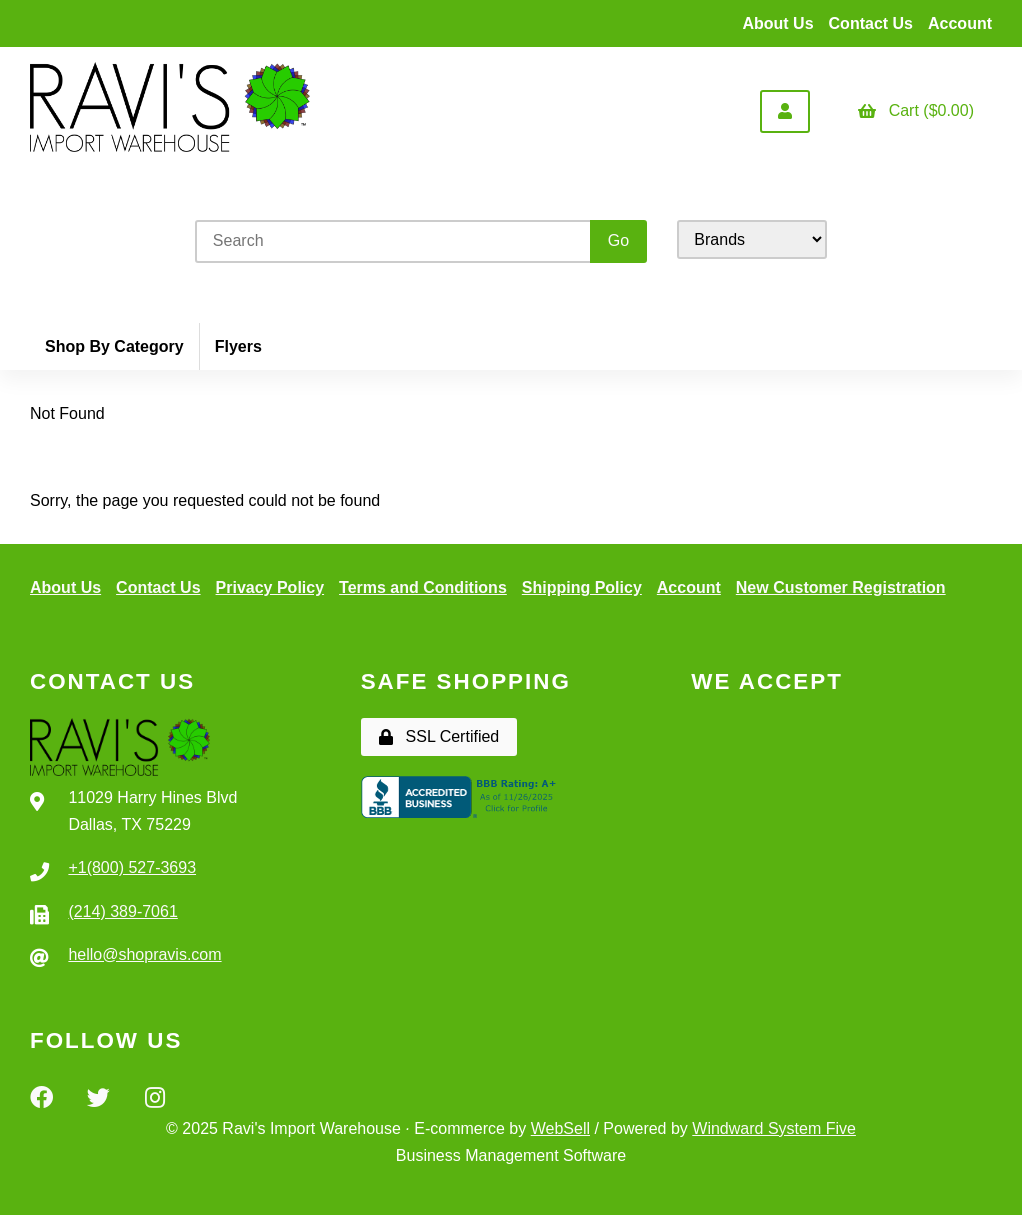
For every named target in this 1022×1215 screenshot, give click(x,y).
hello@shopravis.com (144, 954)
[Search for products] (395, 241)
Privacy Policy (270, 587)
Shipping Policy (582, 587)
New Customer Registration (841, 587)
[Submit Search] (618, 241)
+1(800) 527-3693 (132, 867)
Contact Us (871, 23)
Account (960, 23)
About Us (777, 23)
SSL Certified (439, 736)
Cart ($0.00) (916, 110)
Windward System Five (774, 1128)
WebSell (560, 1128)
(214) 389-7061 (122, 911)
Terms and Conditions (423, 587)
